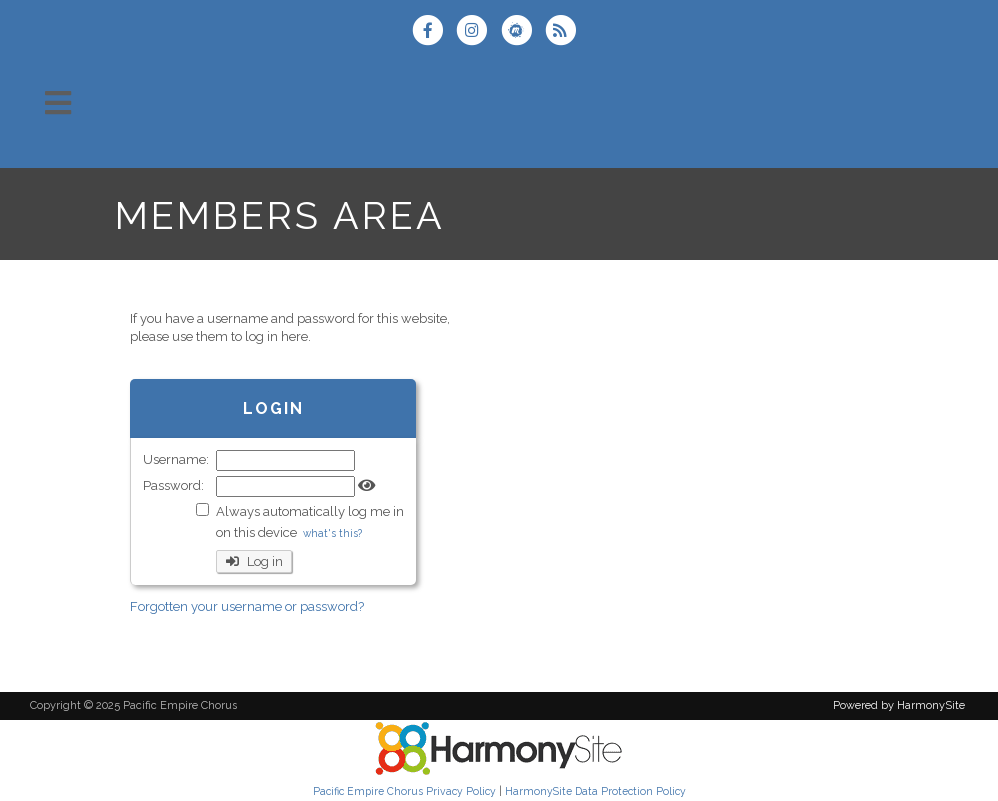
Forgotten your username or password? (247, 606)
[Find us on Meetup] (523, 32)
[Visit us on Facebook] (434, 32)
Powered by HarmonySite (899, 705)
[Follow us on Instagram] (478, 32)
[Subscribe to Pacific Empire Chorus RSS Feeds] (565, 32)
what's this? (332, 533)
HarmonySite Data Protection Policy (595, 791)
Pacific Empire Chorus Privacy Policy (404, 791)
